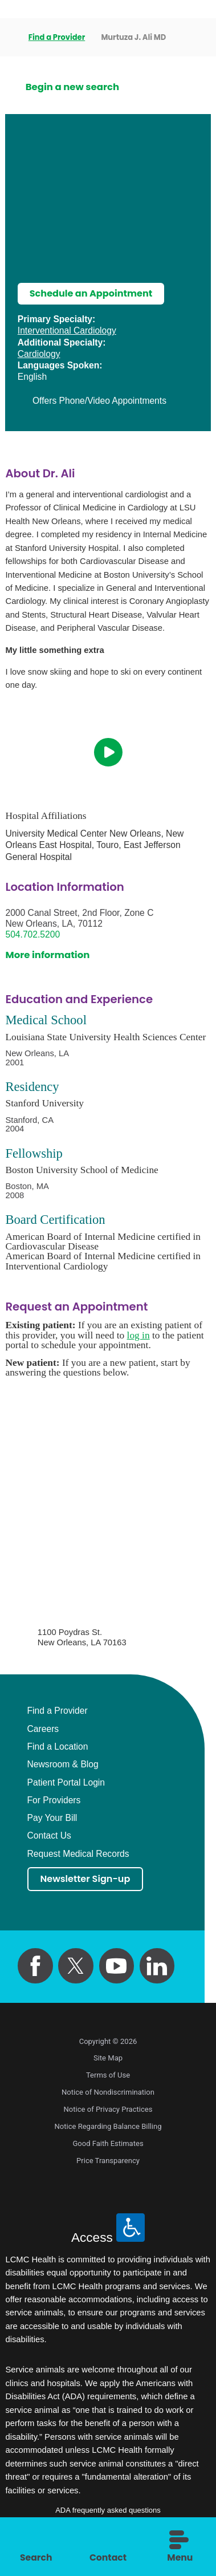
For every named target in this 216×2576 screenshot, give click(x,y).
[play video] (107, 752)
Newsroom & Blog (63, 1765)
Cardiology (39, 354)
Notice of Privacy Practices (108, 2110)
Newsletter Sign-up (86, 1880)
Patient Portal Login (66, 1783)
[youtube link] (116, 1966)
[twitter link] (75, 1966)
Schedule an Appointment (93, 294)
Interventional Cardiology (67, 331)
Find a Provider (56, 37)
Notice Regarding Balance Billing (108, 2127)
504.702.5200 (32, 935)
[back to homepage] (9, 38)
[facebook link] (35, 1966)
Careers (43, 1729)
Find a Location (57, 1747)
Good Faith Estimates (107, 2144)
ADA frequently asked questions (108, 2511)
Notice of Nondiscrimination (108, 2093)
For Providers (54, 1801)
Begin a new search (72, 87)
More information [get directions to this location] (47, 955)
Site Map (108, 2059)
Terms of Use (108, 2076)
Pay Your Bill (52, 1818)
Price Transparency (108, 2161)
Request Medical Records (78, 1854)
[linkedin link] (157, 1966)
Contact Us (49, 1836)
